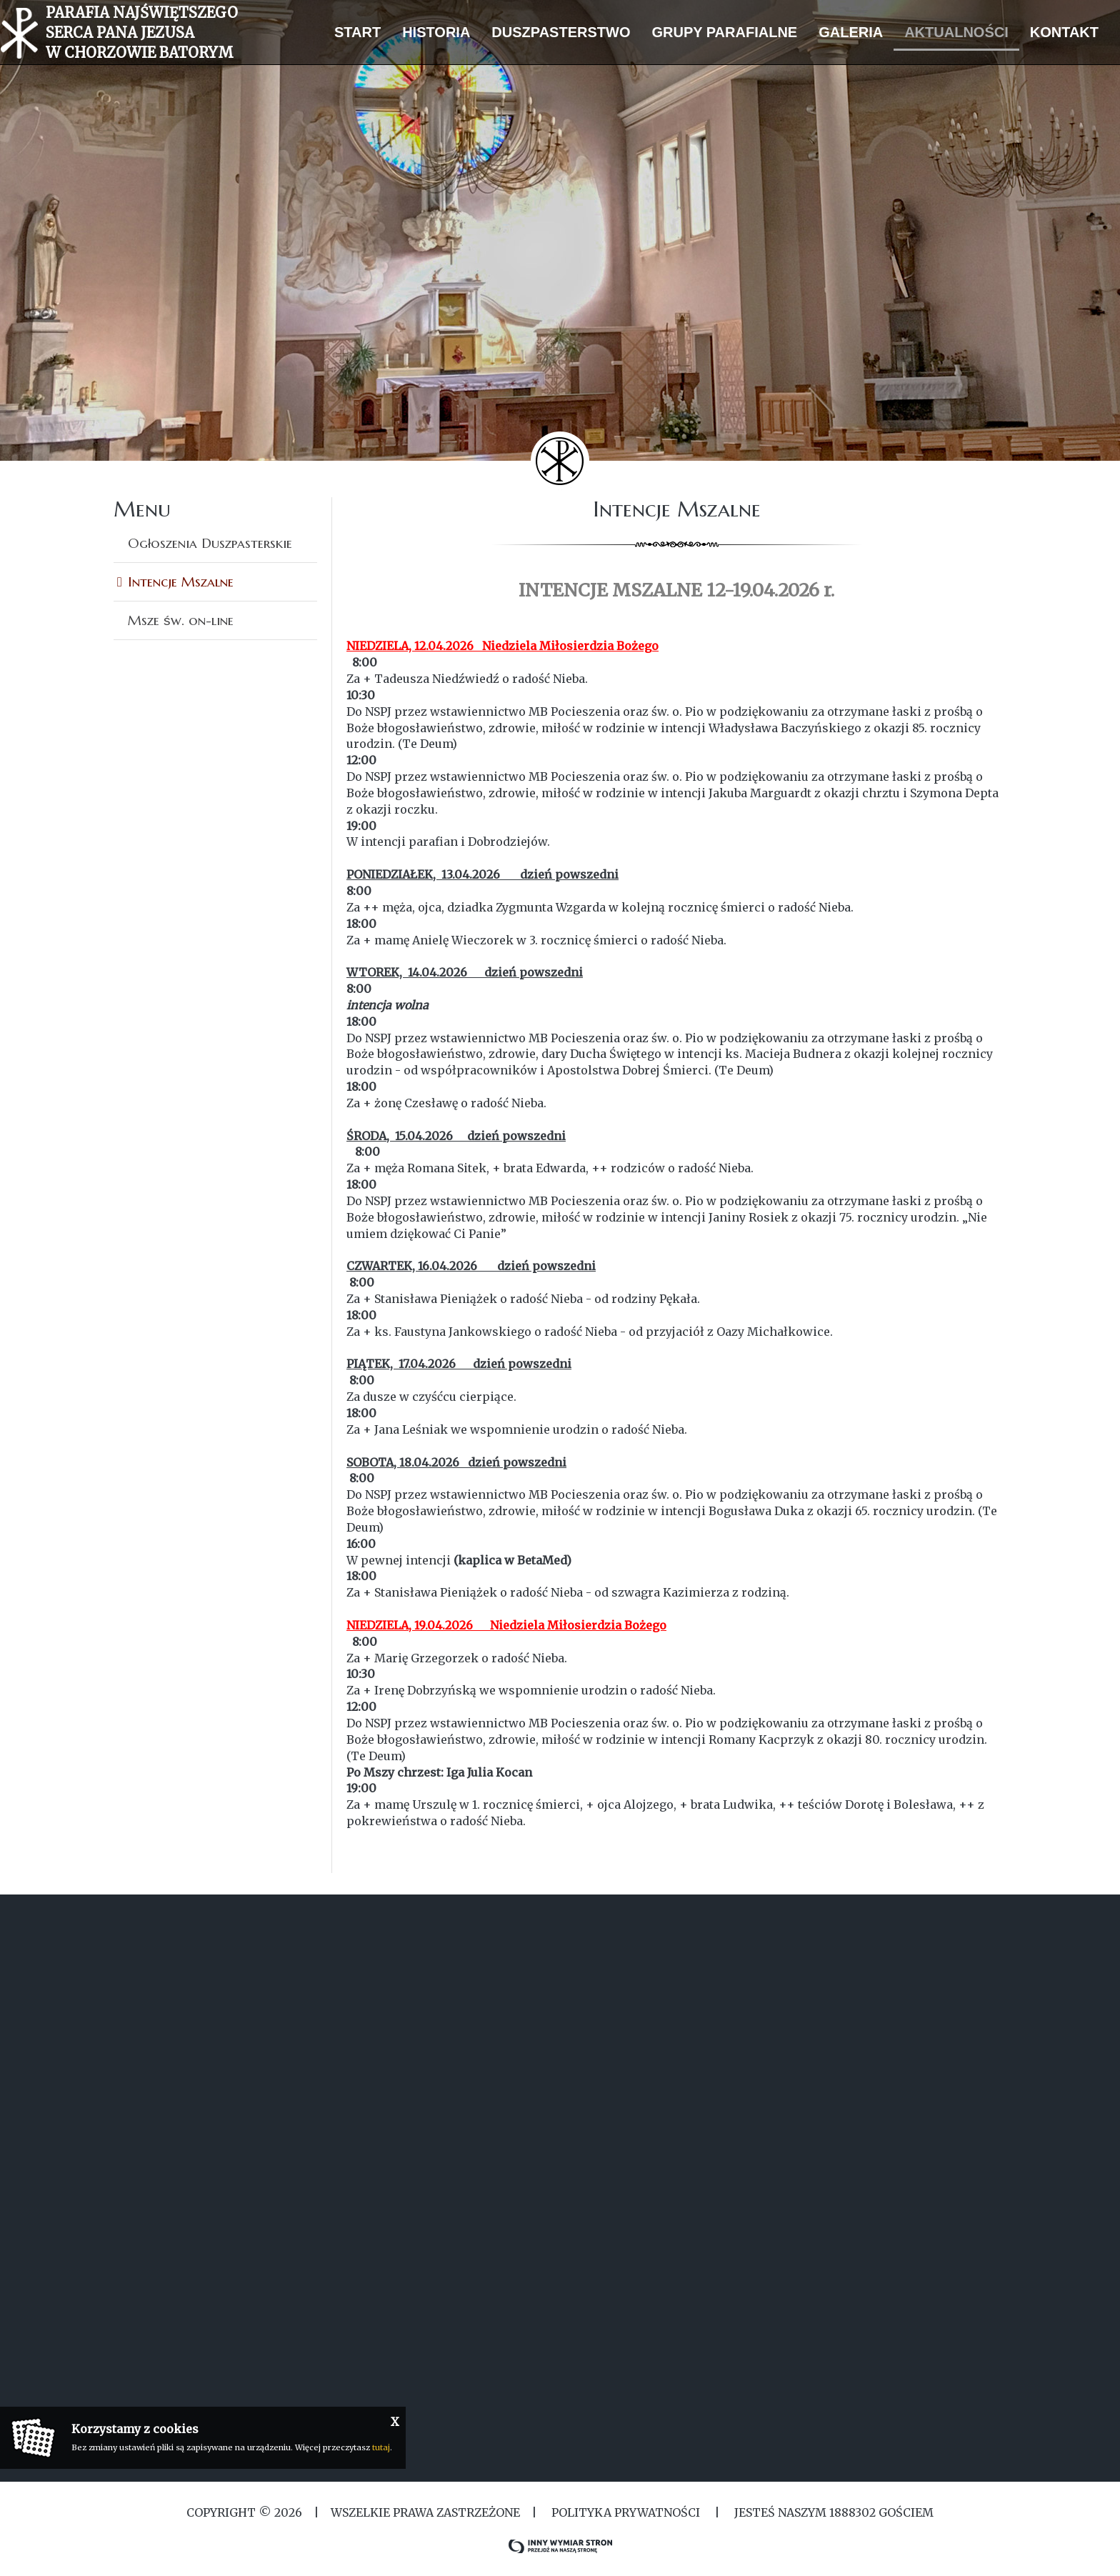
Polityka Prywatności (626, 2512)
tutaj (381, 2447)
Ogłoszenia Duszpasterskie (210, 542)
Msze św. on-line (181, 620)
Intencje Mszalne (181, 581)
